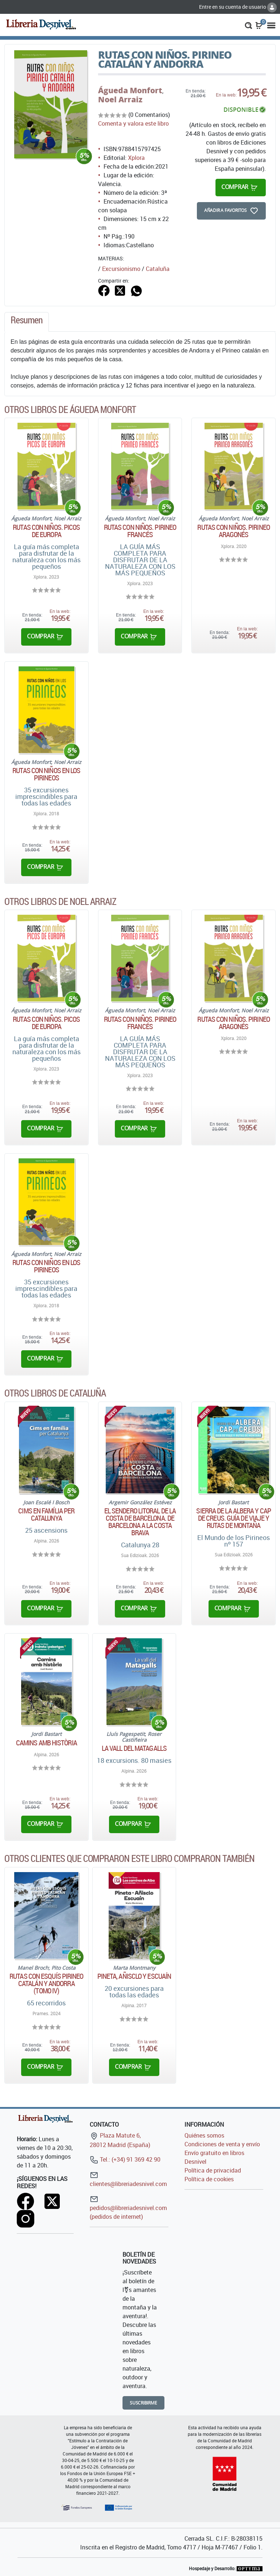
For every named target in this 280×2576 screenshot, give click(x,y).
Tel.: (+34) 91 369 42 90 (125, 2159)
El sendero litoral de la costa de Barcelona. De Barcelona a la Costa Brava (140, 1521)
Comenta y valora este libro (133, 123)
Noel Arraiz (120, 99)
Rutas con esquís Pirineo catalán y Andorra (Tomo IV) (46, 1983)
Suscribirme (143, 2403)
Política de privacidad (212, 2170)
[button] (248, 25)
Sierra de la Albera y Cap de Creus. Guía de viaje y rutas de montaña (233, 1518)
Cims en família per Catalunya (46, 1514)
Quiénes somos (204, 2135)
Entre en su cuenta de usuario (238, 6)
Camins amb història (46, 1742)
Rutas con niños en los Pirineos (46, 774)
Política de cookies (209, 2179)
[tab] (26, 322)
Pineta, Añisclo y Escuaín (134, 1976)
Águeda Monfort (130, 90)
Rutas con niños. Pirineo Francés (140, 531)
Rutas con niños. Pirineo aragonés (233, 531)
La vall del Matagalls (134, 1748)
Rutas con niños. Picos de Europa (46, 531)
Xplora (136, 158)
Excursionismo (121, 269)
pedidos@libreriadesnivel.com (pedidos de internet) (128, 2208)
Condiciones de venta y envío (222, 2144)
